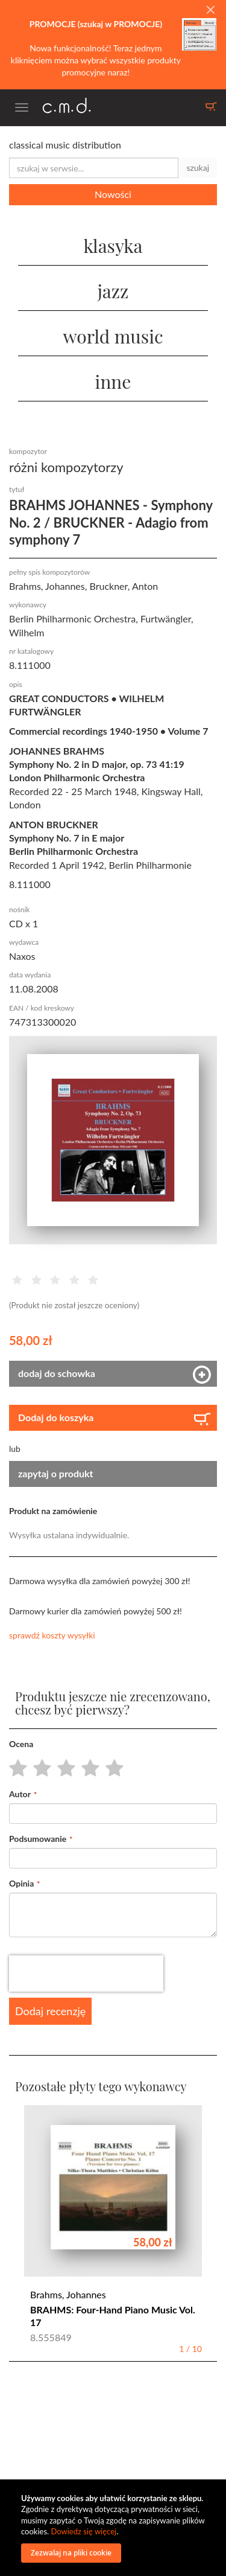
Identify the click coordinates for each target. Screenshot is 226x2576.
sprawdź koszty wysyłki (52, 1635)
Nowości (113, 194)
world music (113, 336)
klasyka (112, 246)
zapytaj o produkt (55, 1473)
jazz (113, 291)
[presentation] (86, 1973)
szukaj (197, 167)
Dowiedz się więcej (83, 2531)
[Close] (210, 10)
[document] (114, 2528)
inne (113, 381)
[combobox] (93, 168)
